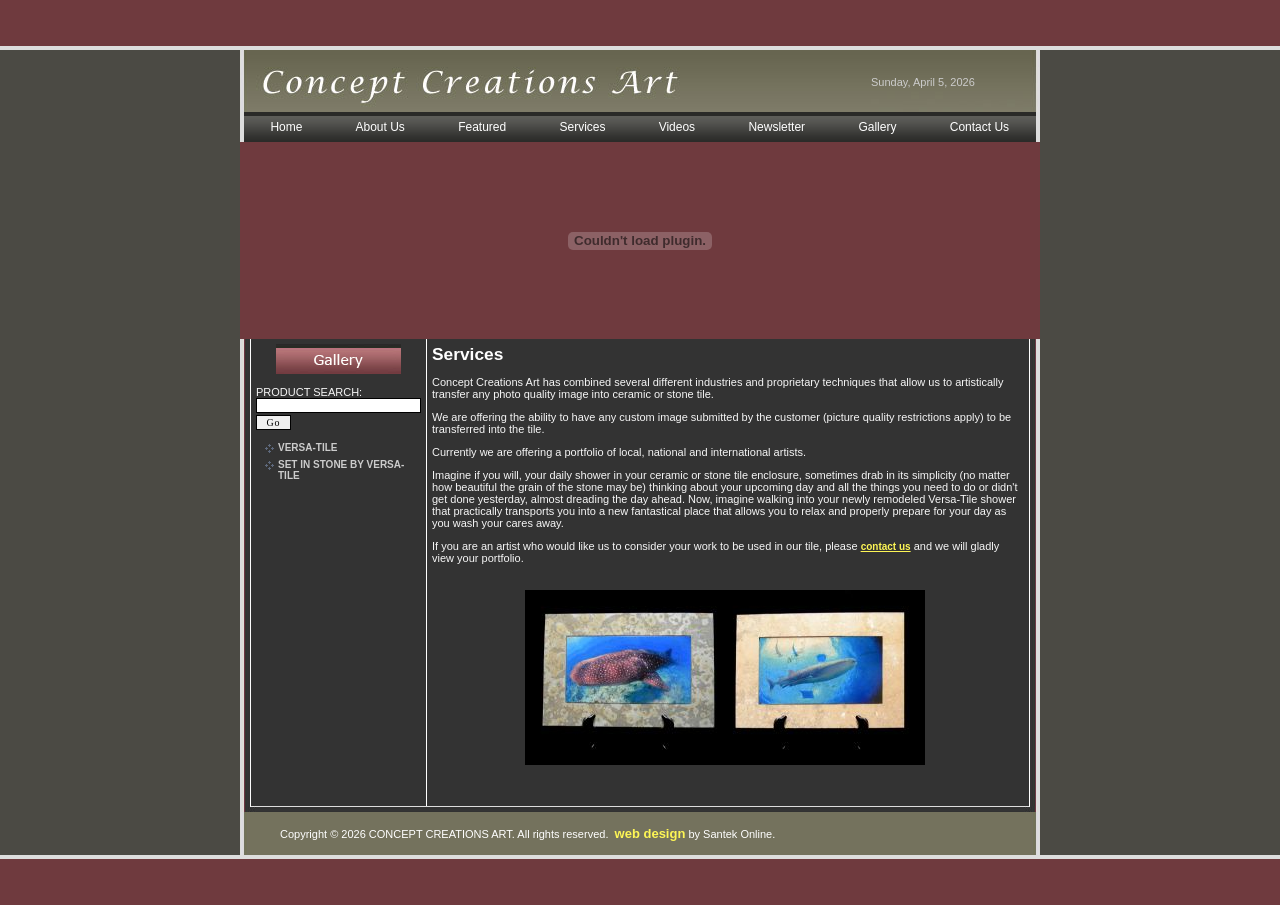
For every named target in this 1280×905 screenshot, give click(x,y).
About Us (379, 127)
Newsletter (776, 127)
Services (583, 127)
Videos (677, 127)
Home (286, 127)
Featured (482, 127)
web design (650, 833)
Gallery (877, 127)
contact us (886, 546)
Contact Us (979, 127)
